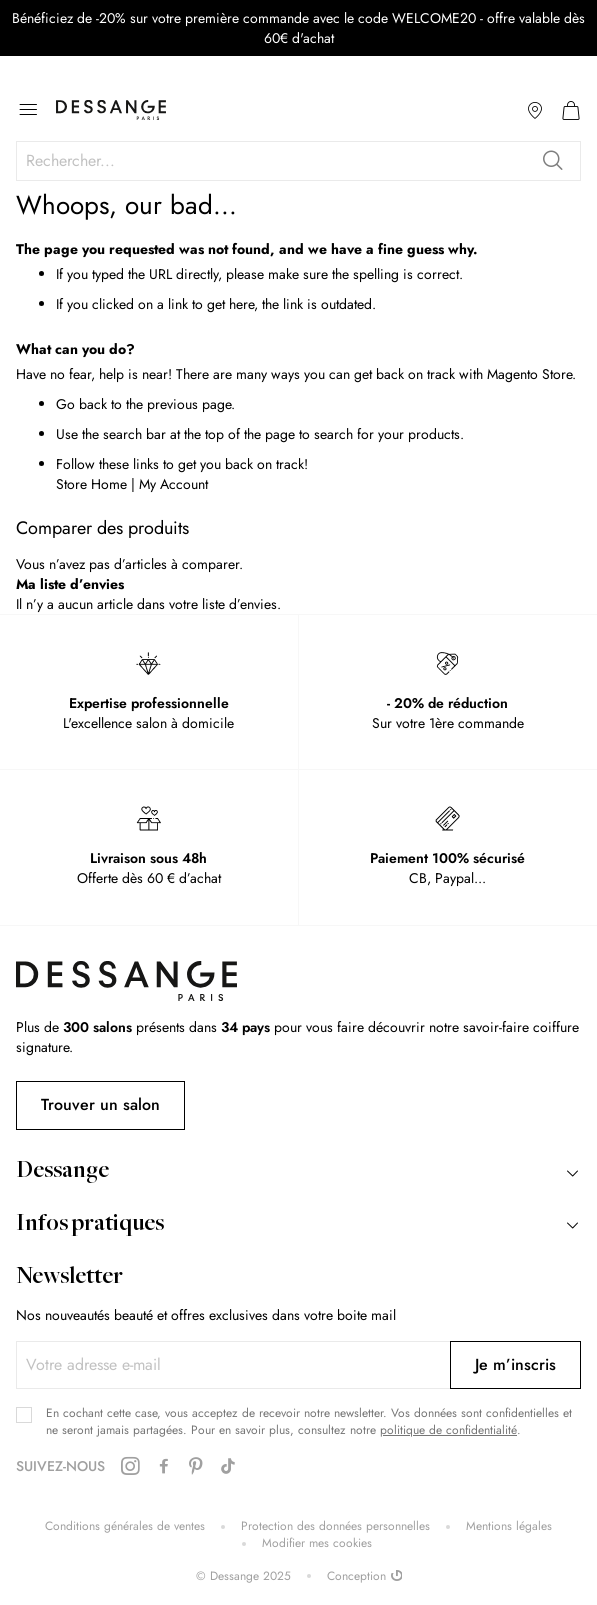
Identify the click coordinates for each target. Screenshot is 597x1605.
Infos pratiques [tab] (90, 1225)
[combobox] (298, 161)
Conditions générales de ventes (125, 1526)
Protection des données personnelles (335, 1526)
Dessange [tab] (62, 1172)
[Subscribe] (515, 1365)
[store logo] (111, 110)
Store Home (91, 484)
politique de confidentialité (448, 1430)
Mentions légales (509, 1526)
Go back (81, 404)
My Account (173, 484)
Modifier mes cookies (317, 1543)
